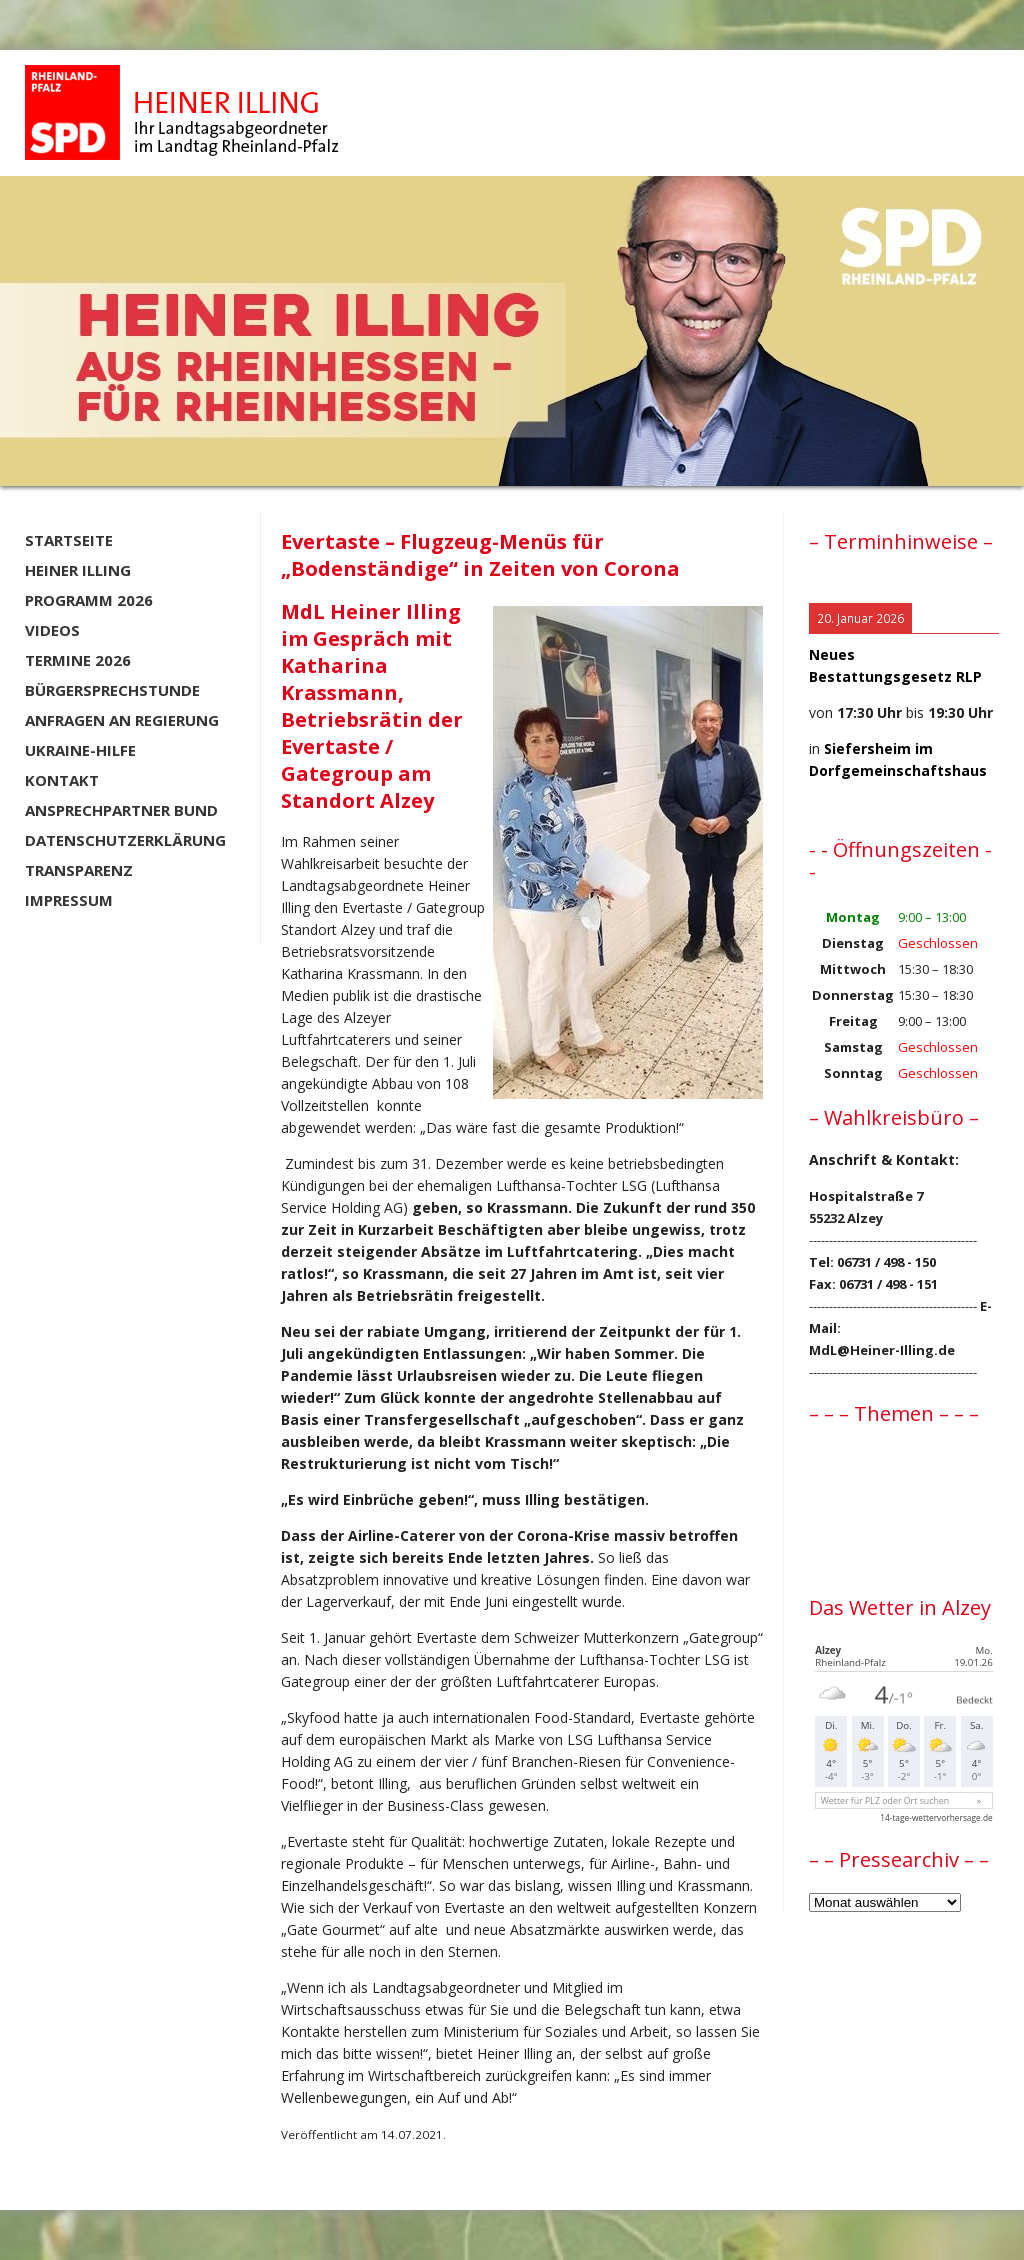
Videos (52, 630)
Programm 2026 (89, 600)
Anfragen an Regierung (122, 720)
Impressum (69, 900)
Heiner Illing (78, 570)
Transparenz (79, 870)
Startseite (69, 540)
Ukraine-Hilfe (80, 750)
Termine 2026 (78, 660)
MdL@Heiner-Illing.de (882, 1350)
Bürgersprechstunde (112, 690)
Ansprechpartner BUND (121, 810)
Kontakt (62, 780)
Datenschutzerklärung (125, 840)
